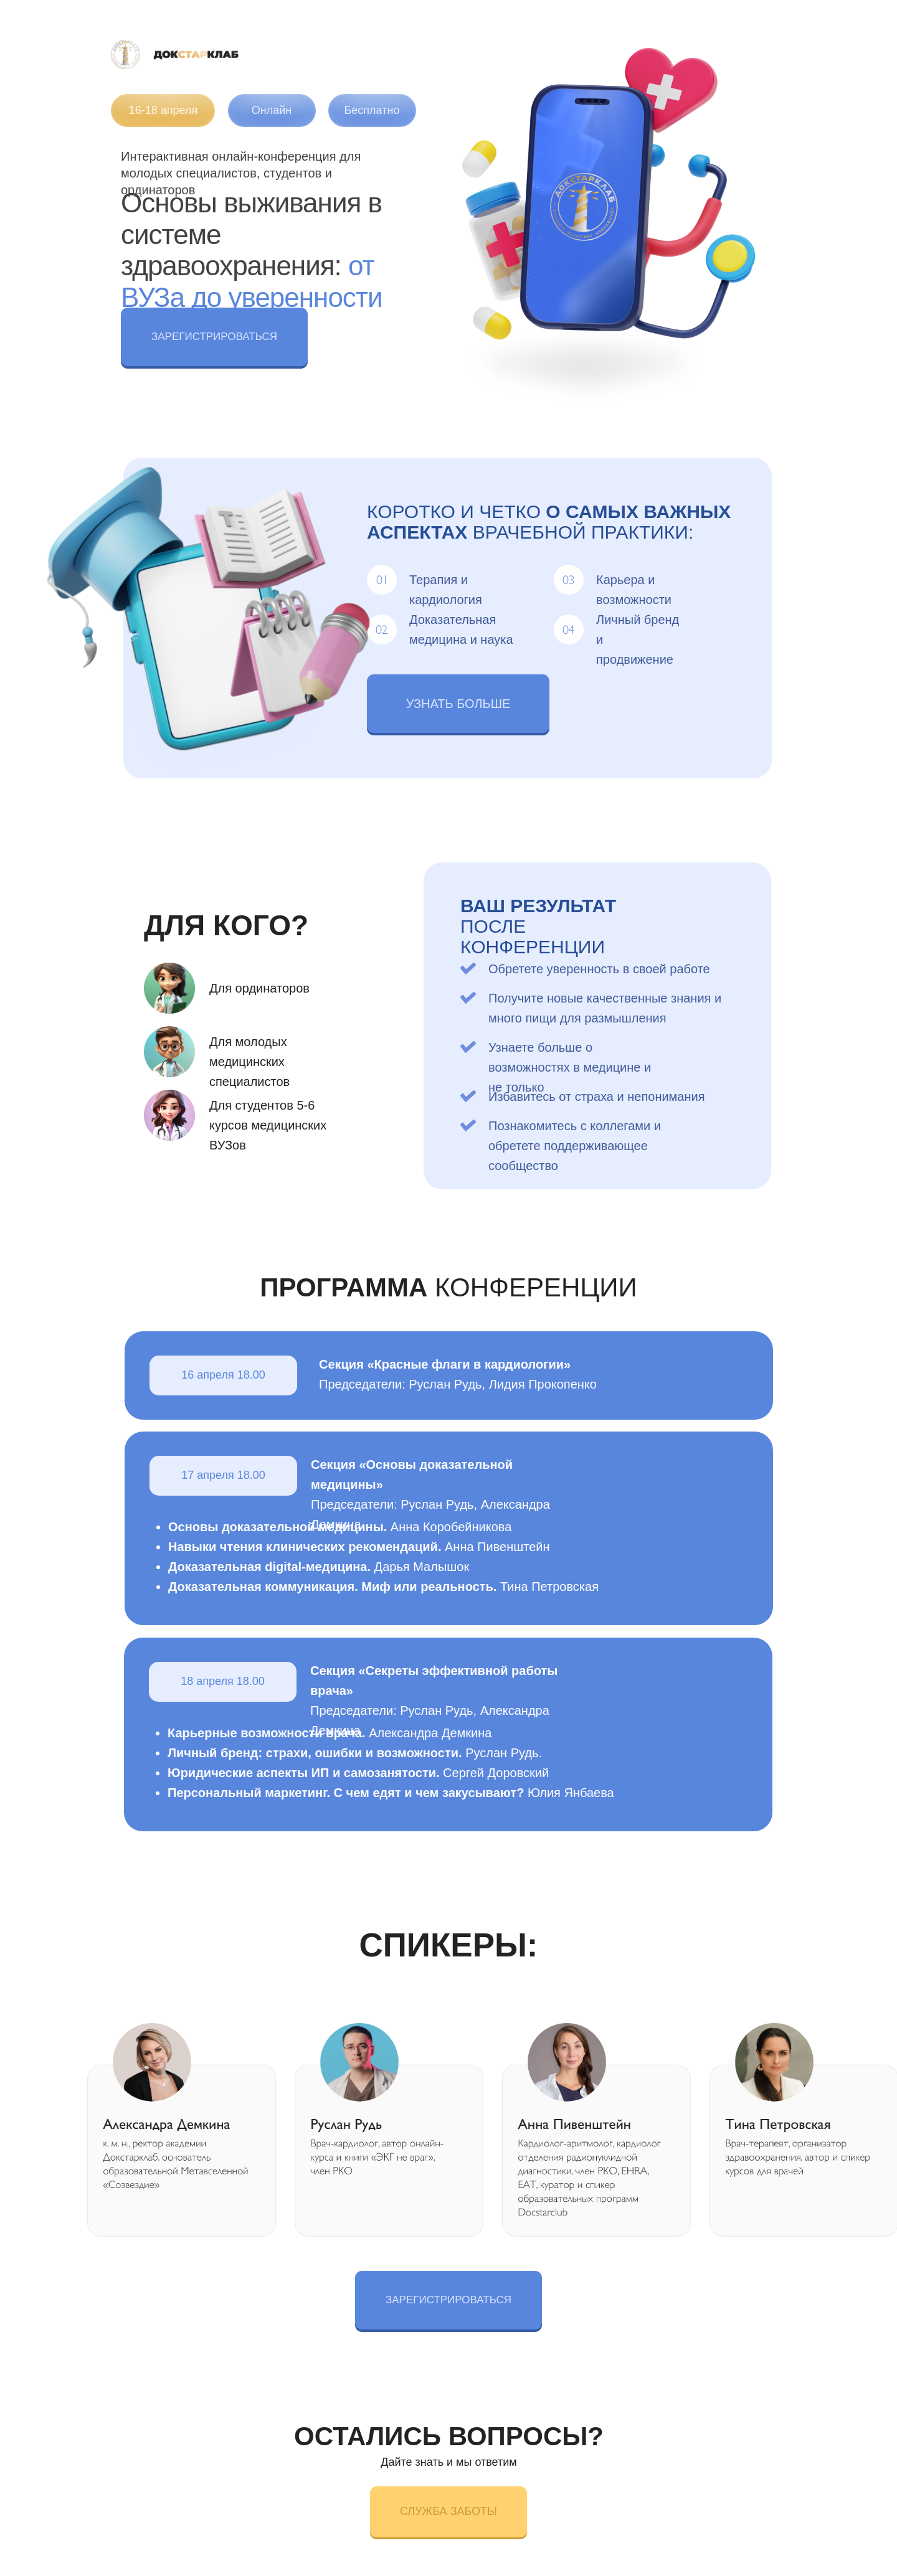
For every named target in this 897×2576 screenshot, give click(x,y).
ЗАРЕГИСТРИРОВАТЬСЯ (214, 336)
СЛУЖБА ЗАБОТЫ (448, 2511)
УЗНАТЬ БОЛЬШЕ (458, 703)
